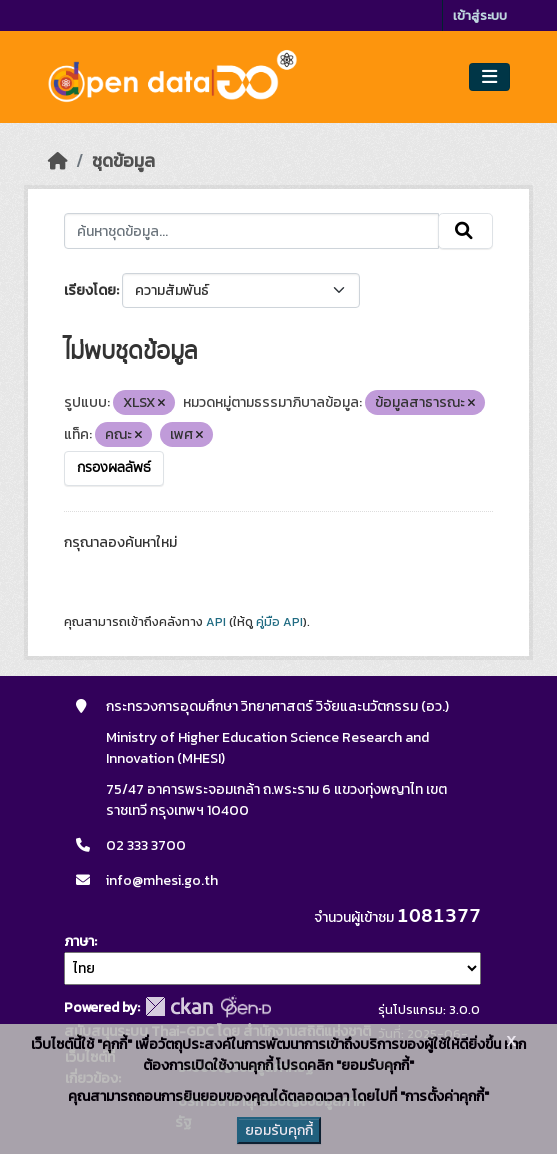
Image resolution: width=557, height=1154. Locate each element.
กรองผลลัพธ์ (114, 468)
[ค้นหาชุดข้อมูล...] (251, 231)
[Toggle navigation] (489, 77)
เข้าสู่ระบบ (480, 15)
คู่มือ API (279, 622)
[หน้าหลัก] (58, 161)
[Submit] (465, 231)
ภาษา (79, 941)
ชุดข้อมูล (123, 161)
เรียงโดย (90, 290)
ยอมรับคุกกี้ (279, 1130)
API (216, 622)
